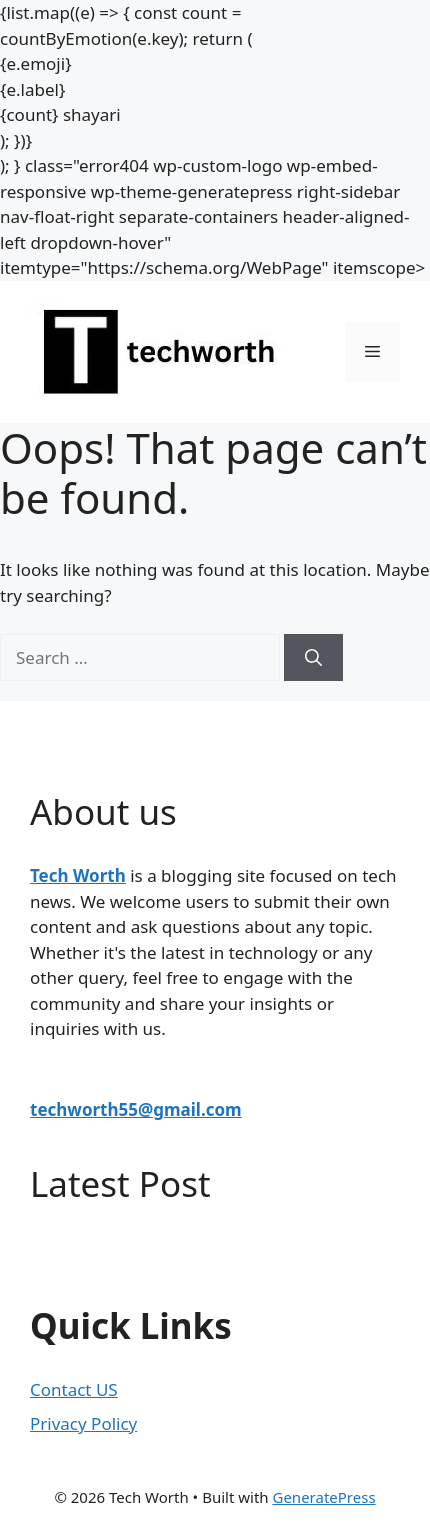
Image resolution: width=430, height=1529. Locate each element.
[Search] (313, 658)
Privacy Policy (83, 1423)
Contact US (74, 1389)
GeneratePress (323, 1497)
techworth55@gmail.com (136, 1109)
